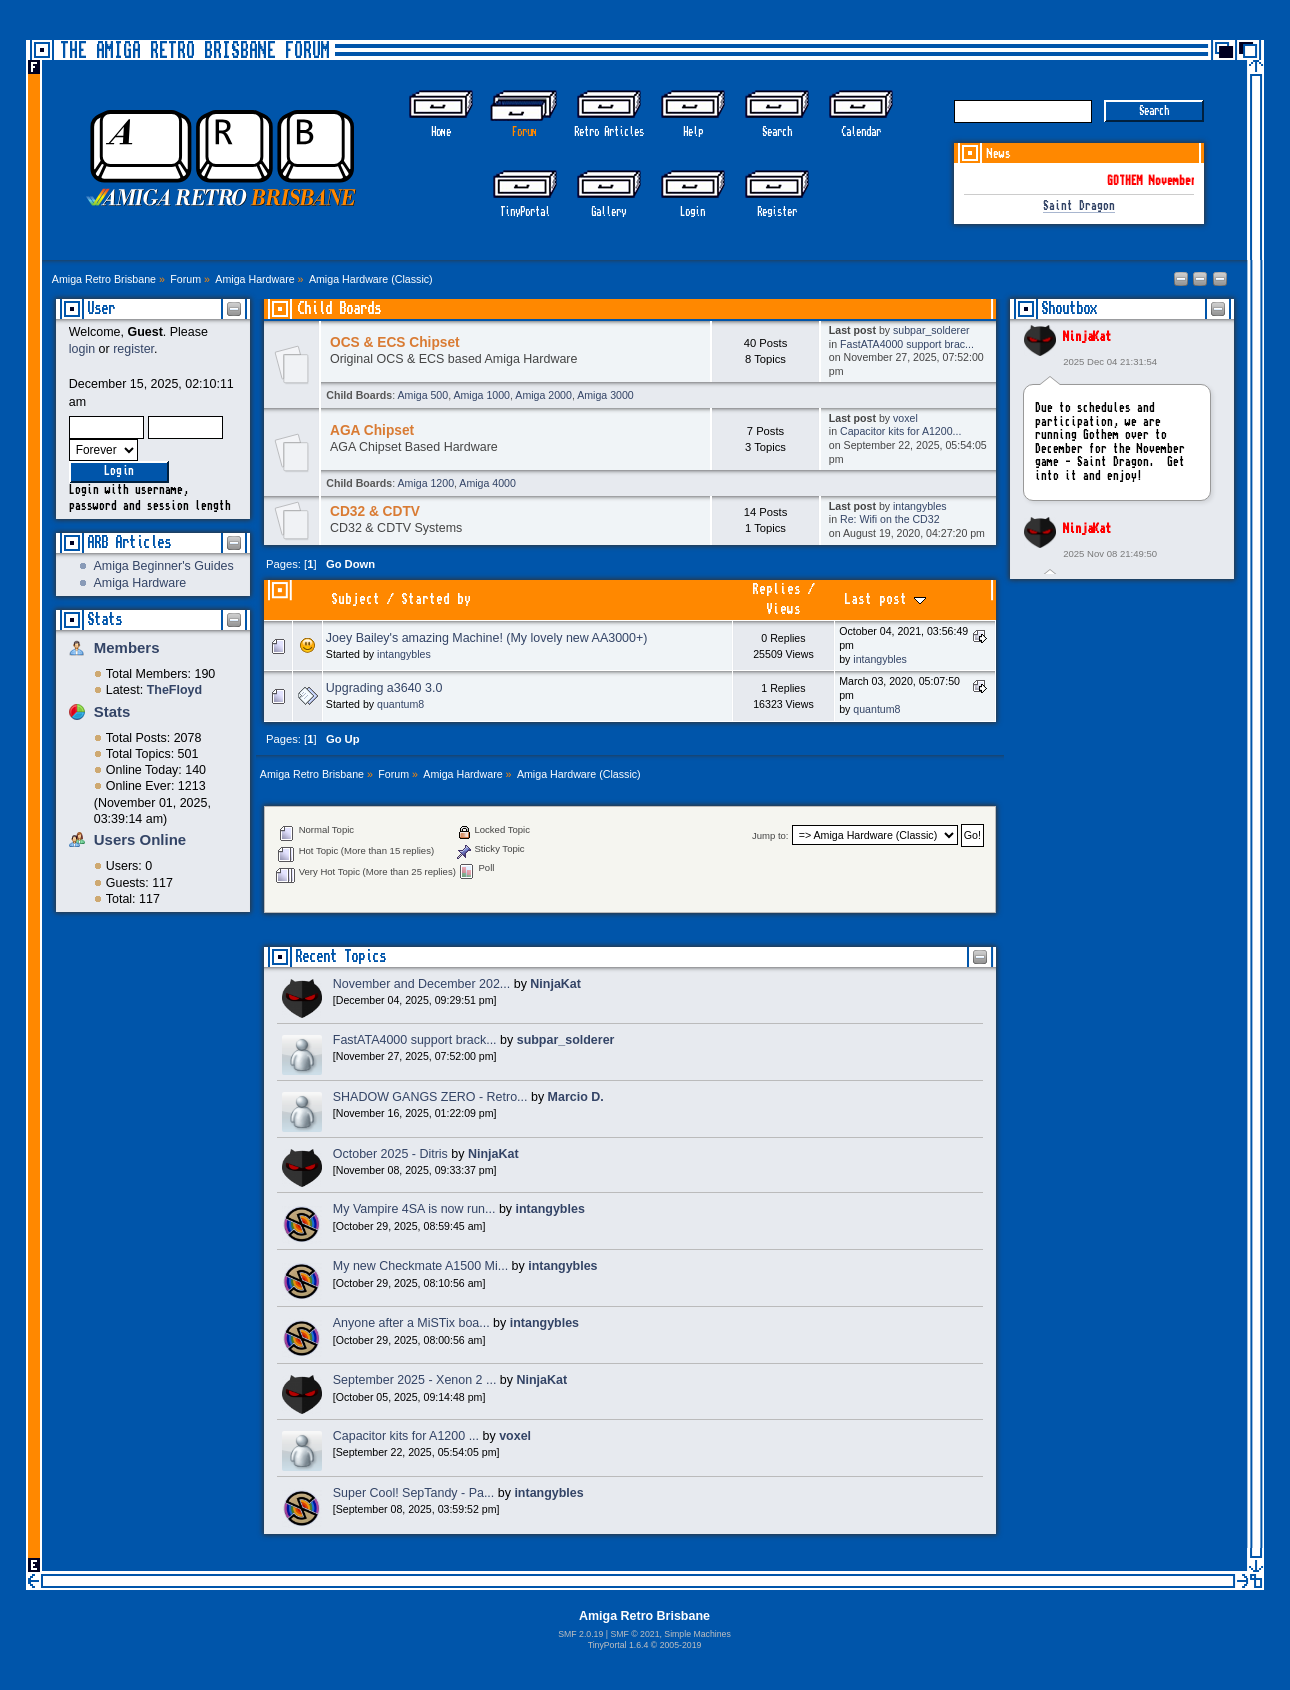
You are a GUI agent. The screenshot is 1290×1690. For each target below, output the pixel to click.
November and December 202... (421, 984)
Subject (355, 599)
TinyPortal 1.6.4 (618, 1645)
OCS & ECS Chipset (395, 342)
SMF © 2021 (634, 1634)
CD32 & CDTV (375, 511)
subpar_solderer (931, 330)
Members (127, 647)
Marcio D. (576, 1097)
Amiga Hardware (139, 583)
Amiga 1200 (426, 483)
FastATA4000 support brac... (907, 344)
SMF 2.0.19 (580, 1634)
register (133, 349)
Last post (885, 599)
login (82, 349)
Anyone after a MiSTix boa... (411, 1323)
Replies (776, 589)
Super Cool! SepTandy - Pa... (414, 1493)
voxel (905, 418)
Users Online (140, 839)
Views (783, 609)
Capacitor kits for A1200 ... (406, 1436)
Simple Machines (697, 1634)
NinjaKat (1087, 337)
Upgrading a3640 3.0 (384, 688)
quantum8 (400, 704)
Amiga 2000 (543, 395)
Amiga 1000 (481, 395)
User (101, 308)
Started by (436, 599)
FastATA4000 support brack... (415, 1040)
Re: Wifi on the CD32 (890, 519)
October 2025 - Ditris (390, 1154)
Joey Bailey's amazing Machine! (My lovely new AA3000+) (487, 638)
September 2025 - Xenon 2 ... (415, 1380)
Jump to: (770, 835)
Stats (104, 619)
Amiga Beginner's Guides (163, 566)
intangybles (920, 506)
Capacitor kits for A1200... (900, 431)
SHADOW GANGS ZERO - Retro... (430, 1097)
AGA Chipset (372, 430)
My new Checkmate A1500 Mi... (420, 1266)
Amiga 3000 (605, 395)
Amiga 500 (423, 395)
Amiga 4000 (487, 483)
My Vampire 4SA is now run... (414, 1209)
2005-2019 (681, 1645)
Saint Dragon (1079, 206)
